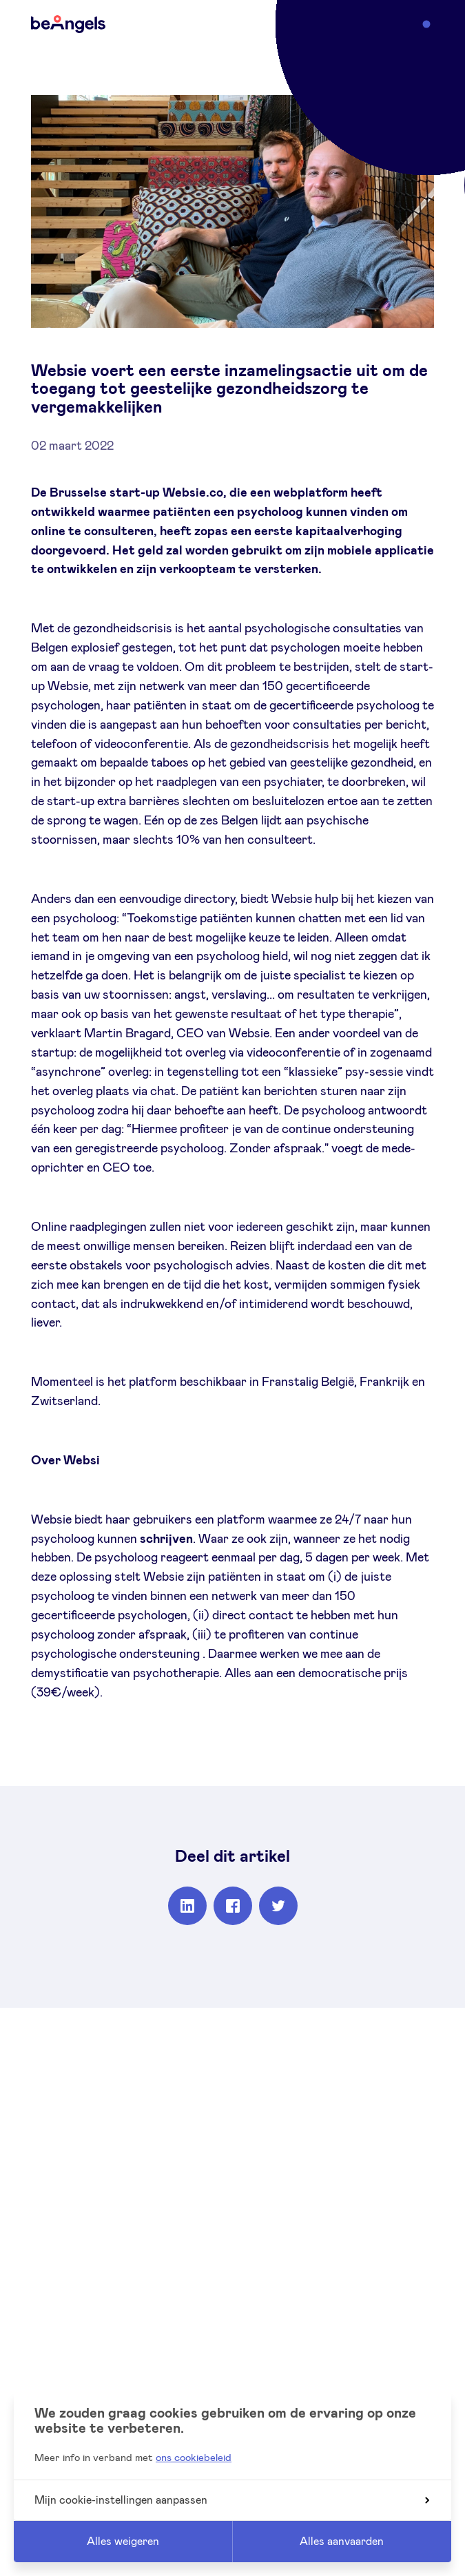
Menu (406, 23)
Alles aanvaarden (342, 2541)
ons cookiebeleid (193, 2458)
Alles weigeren (123, 2541)
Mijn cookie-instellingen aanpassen (231, 2500)
